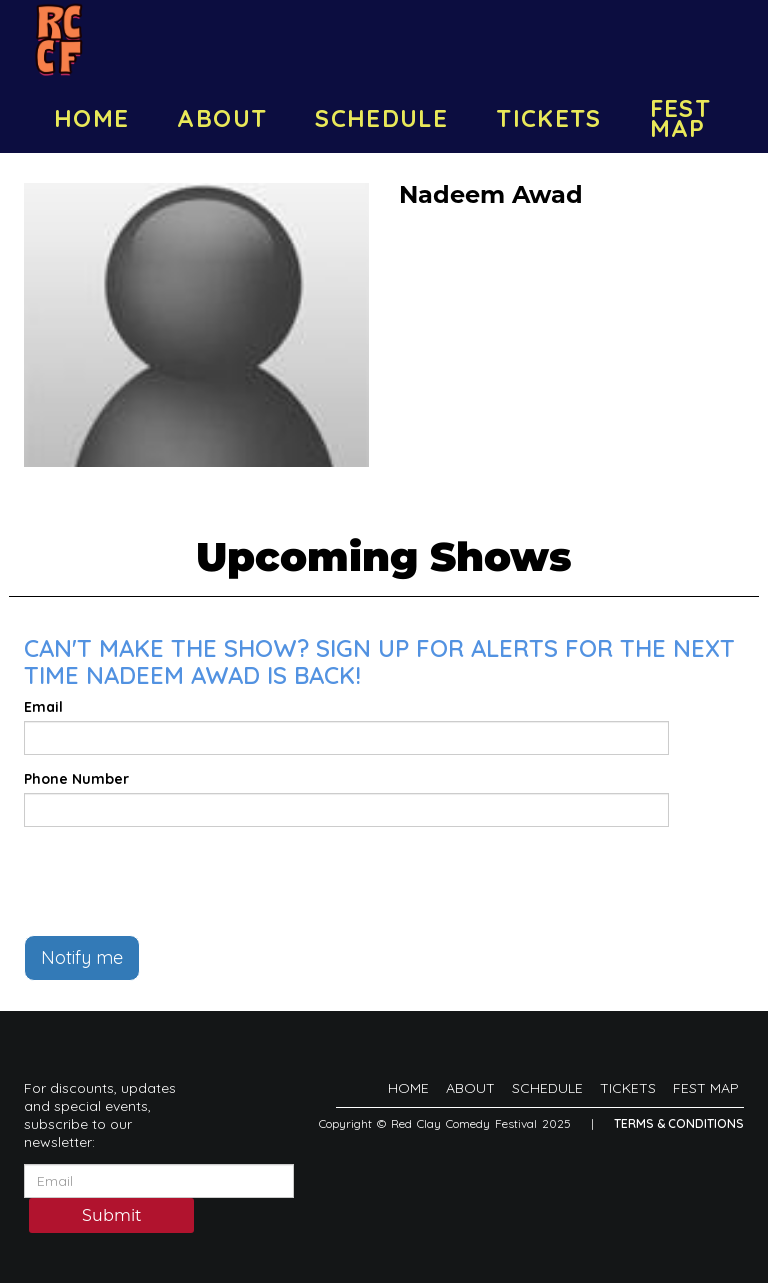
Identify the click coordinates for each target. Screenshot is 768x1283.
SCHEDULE (381, 118)
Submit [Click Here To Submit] (112, 1217)
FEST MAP (680, 118)
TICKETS (549, 118)
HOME (91, 118)
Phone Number (76, 779)
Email (43, 707)
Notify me (82, 957)
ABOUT (222, 118)
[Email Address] (159, 1181)
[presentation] (176, 881)
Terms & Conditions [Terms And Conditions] (679, 1123)
